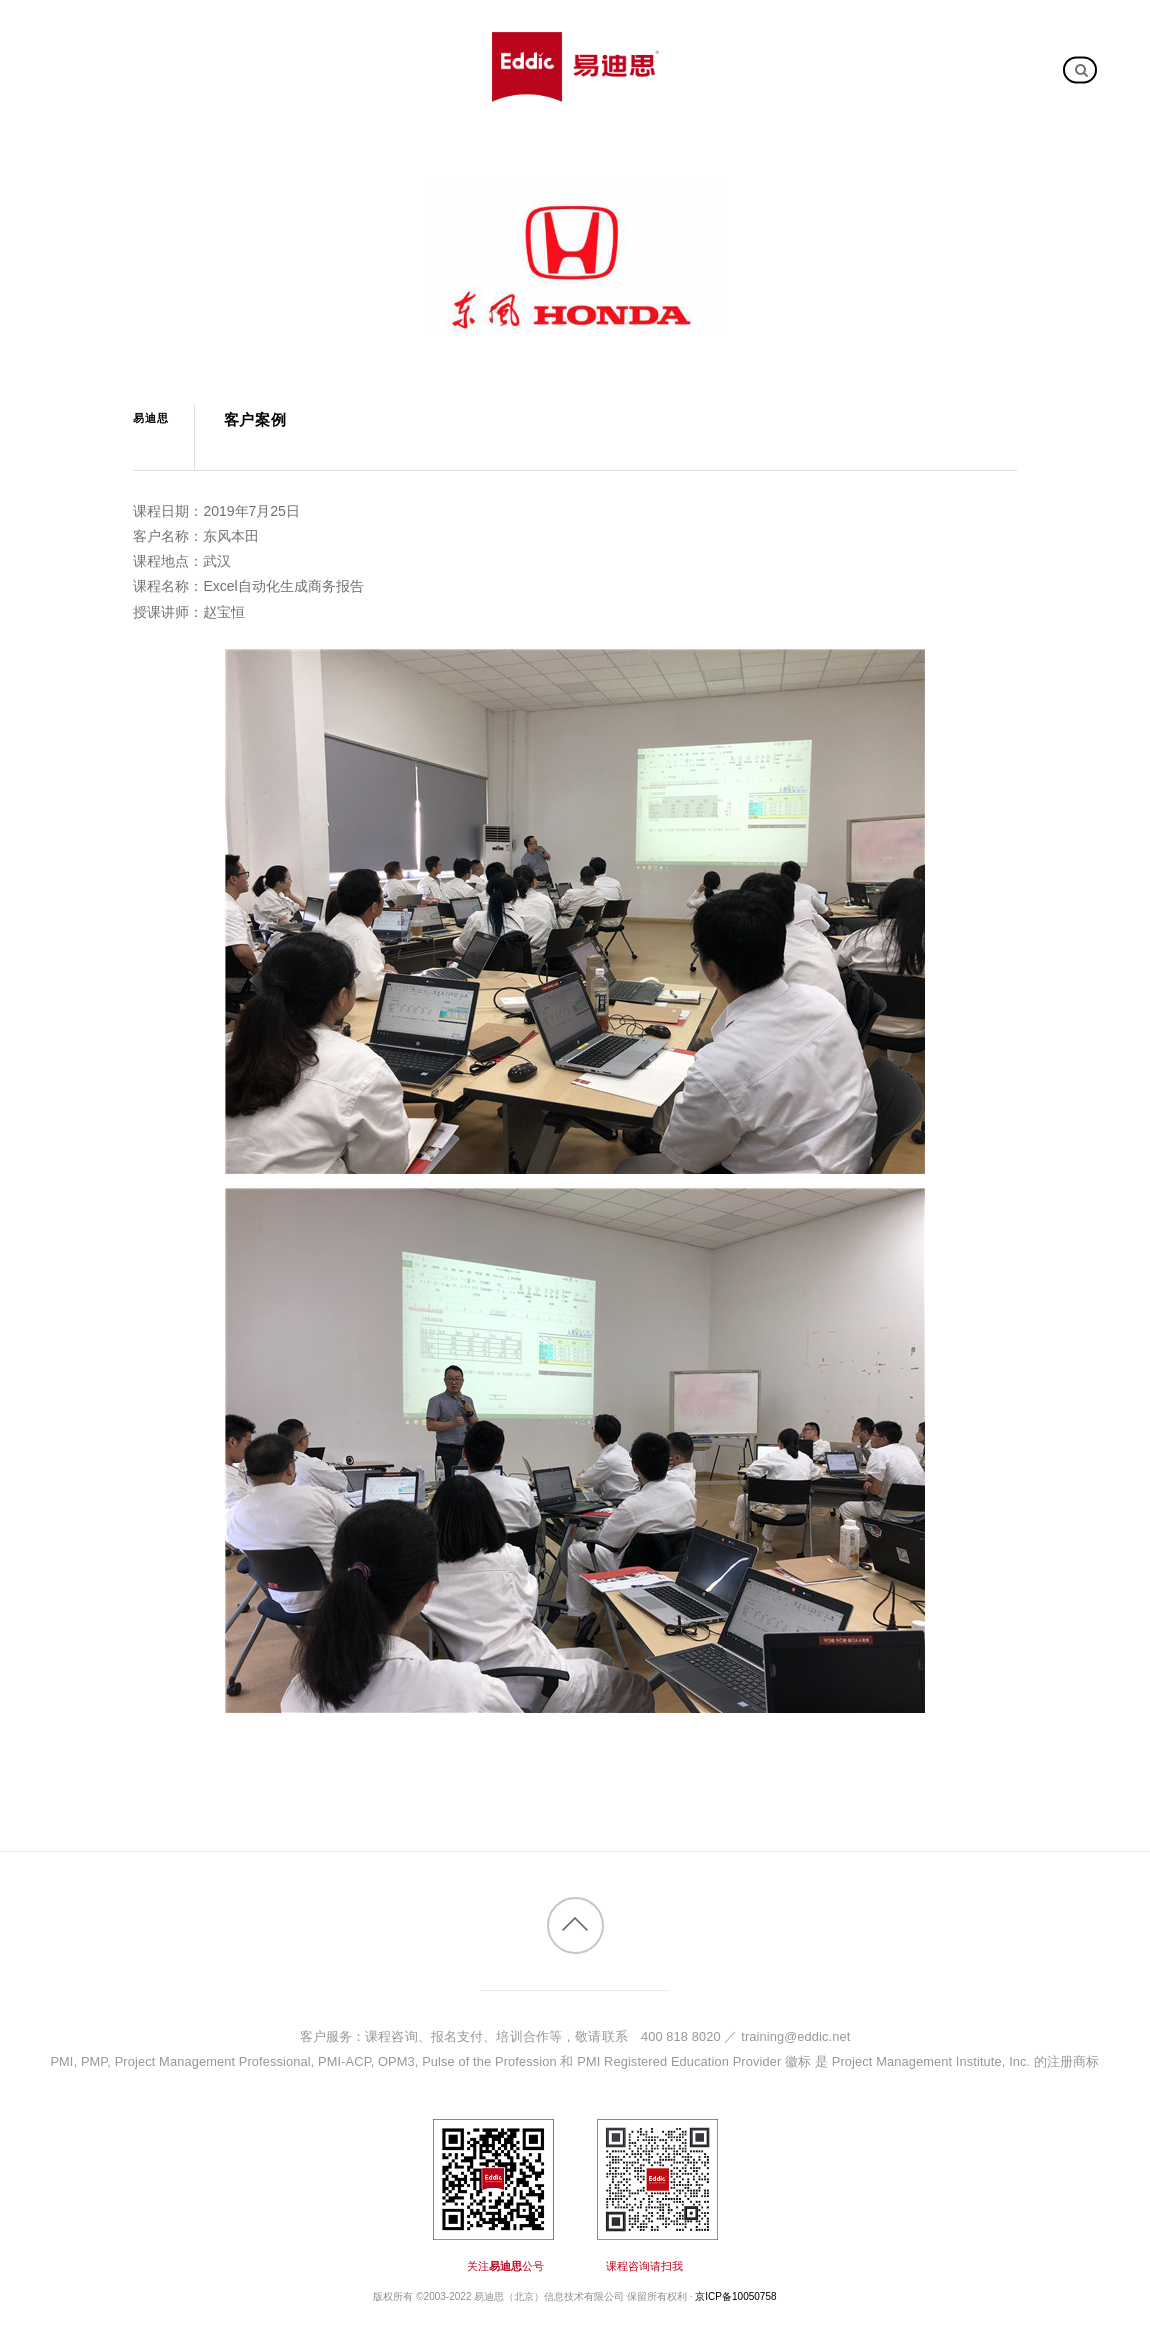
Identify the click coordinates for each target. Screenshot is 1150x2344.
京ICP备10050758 (735, 2296)
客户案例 (458, 36)
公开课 (307, 36)
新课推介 (140, 36)
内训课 (379, 36)
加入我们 (181, 98)
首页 (69, 36)
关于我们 (97, 98)
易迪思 (151, 418)
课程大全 (228, 36)
